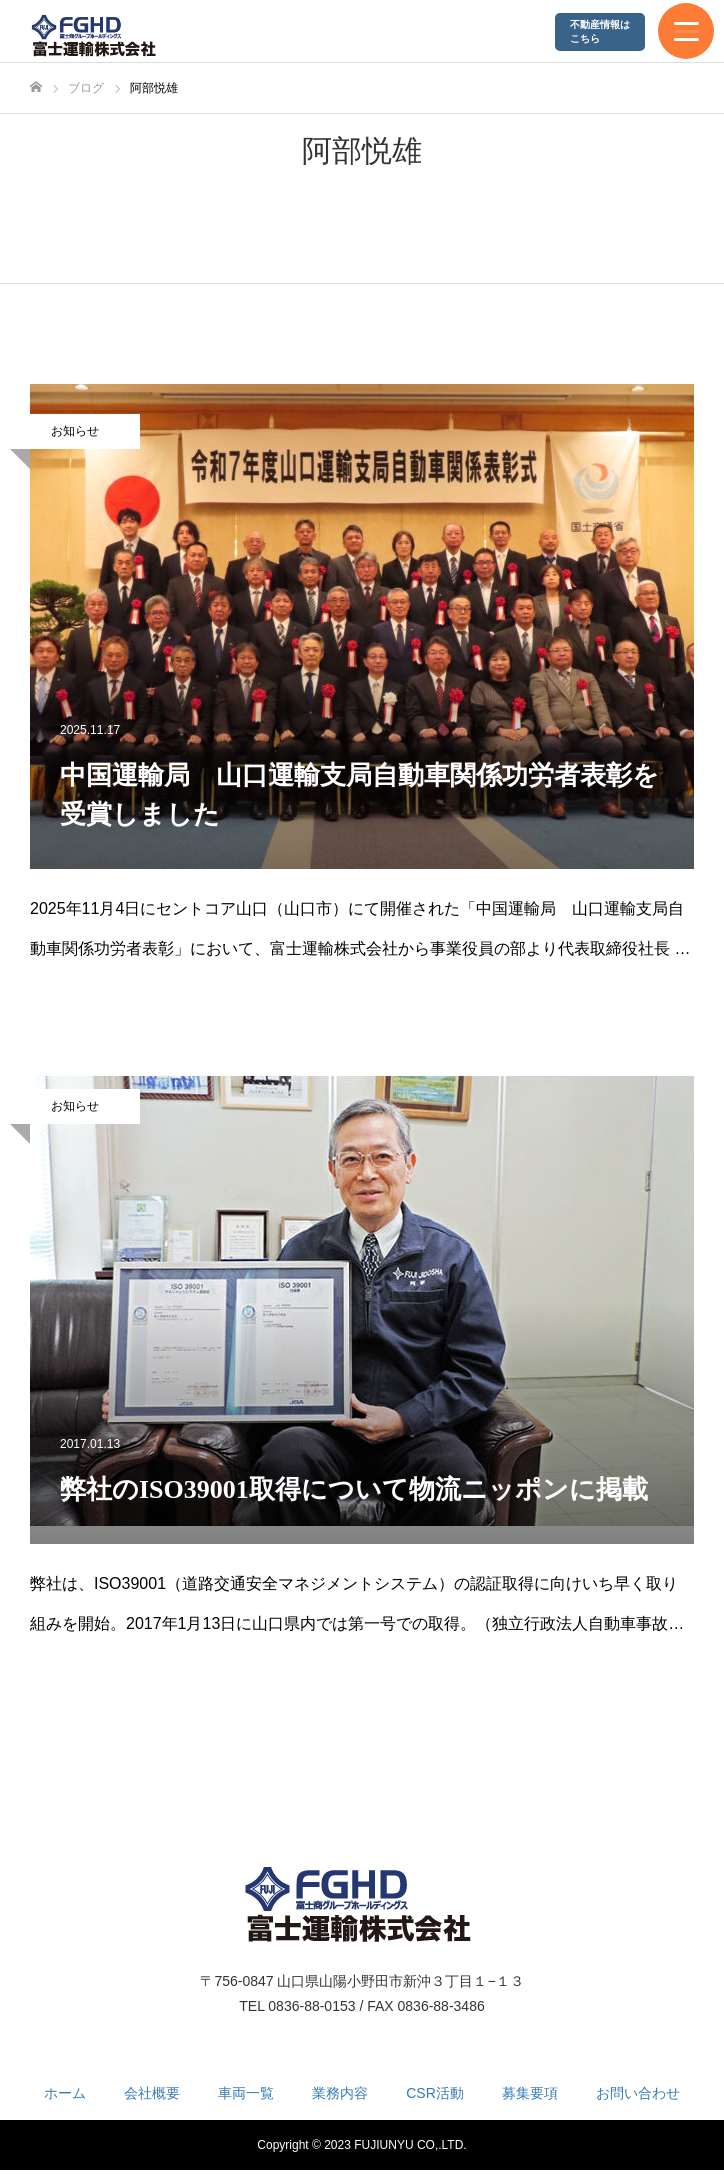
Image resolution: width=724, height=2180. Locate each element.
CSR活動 (435, 2093)
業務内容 (340, 2093)
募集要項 (530, 2093)
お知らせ (75, 431)
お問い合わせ (638, 2093)
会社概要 (152, 2093)
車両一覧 (246, 2093)
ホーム (65, 2093)
